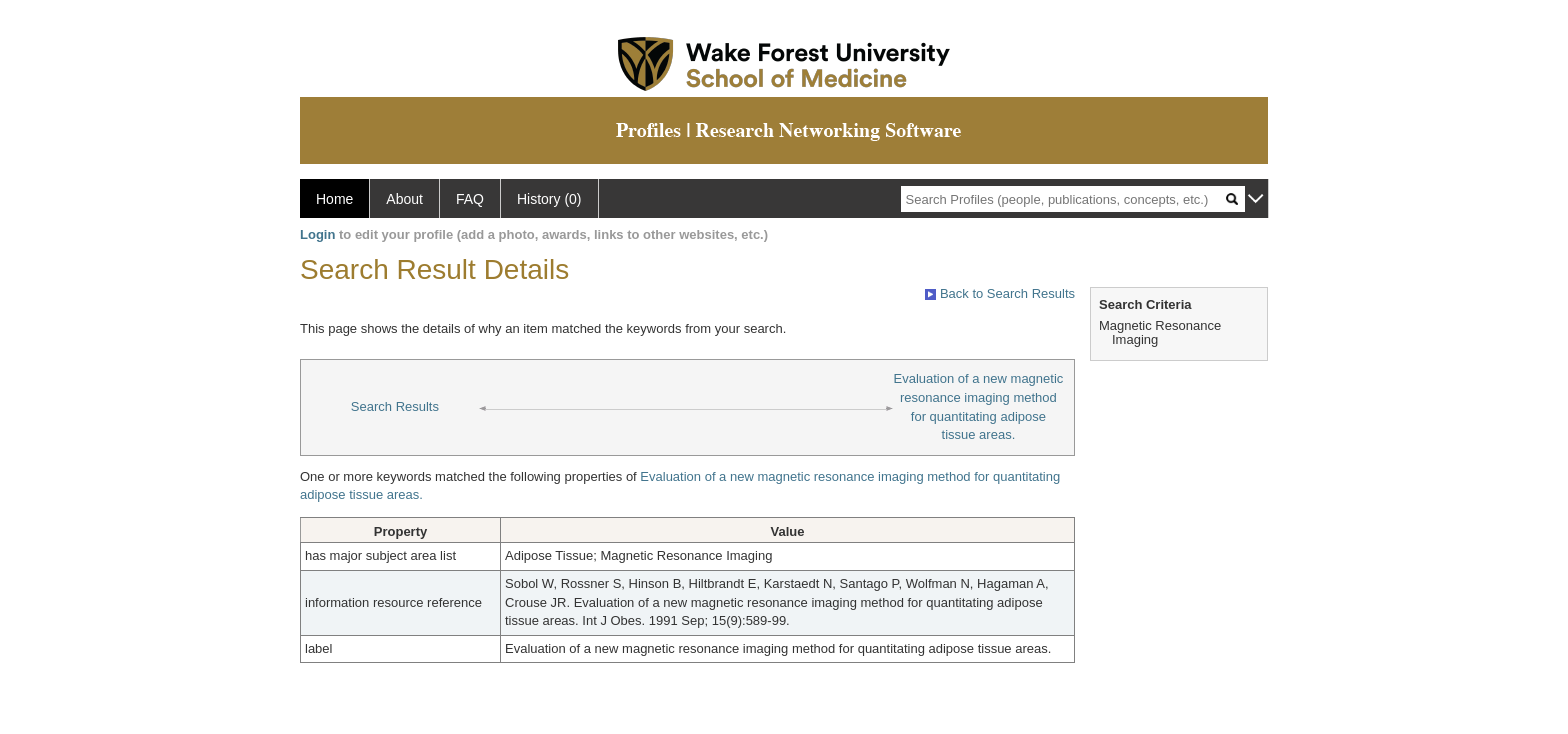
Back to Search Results (1000, 293)
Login (317, 234)
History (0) (549, 199)
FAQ (470, 199)
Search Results (395, 406)
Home (334, 199)
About (404, 199)
